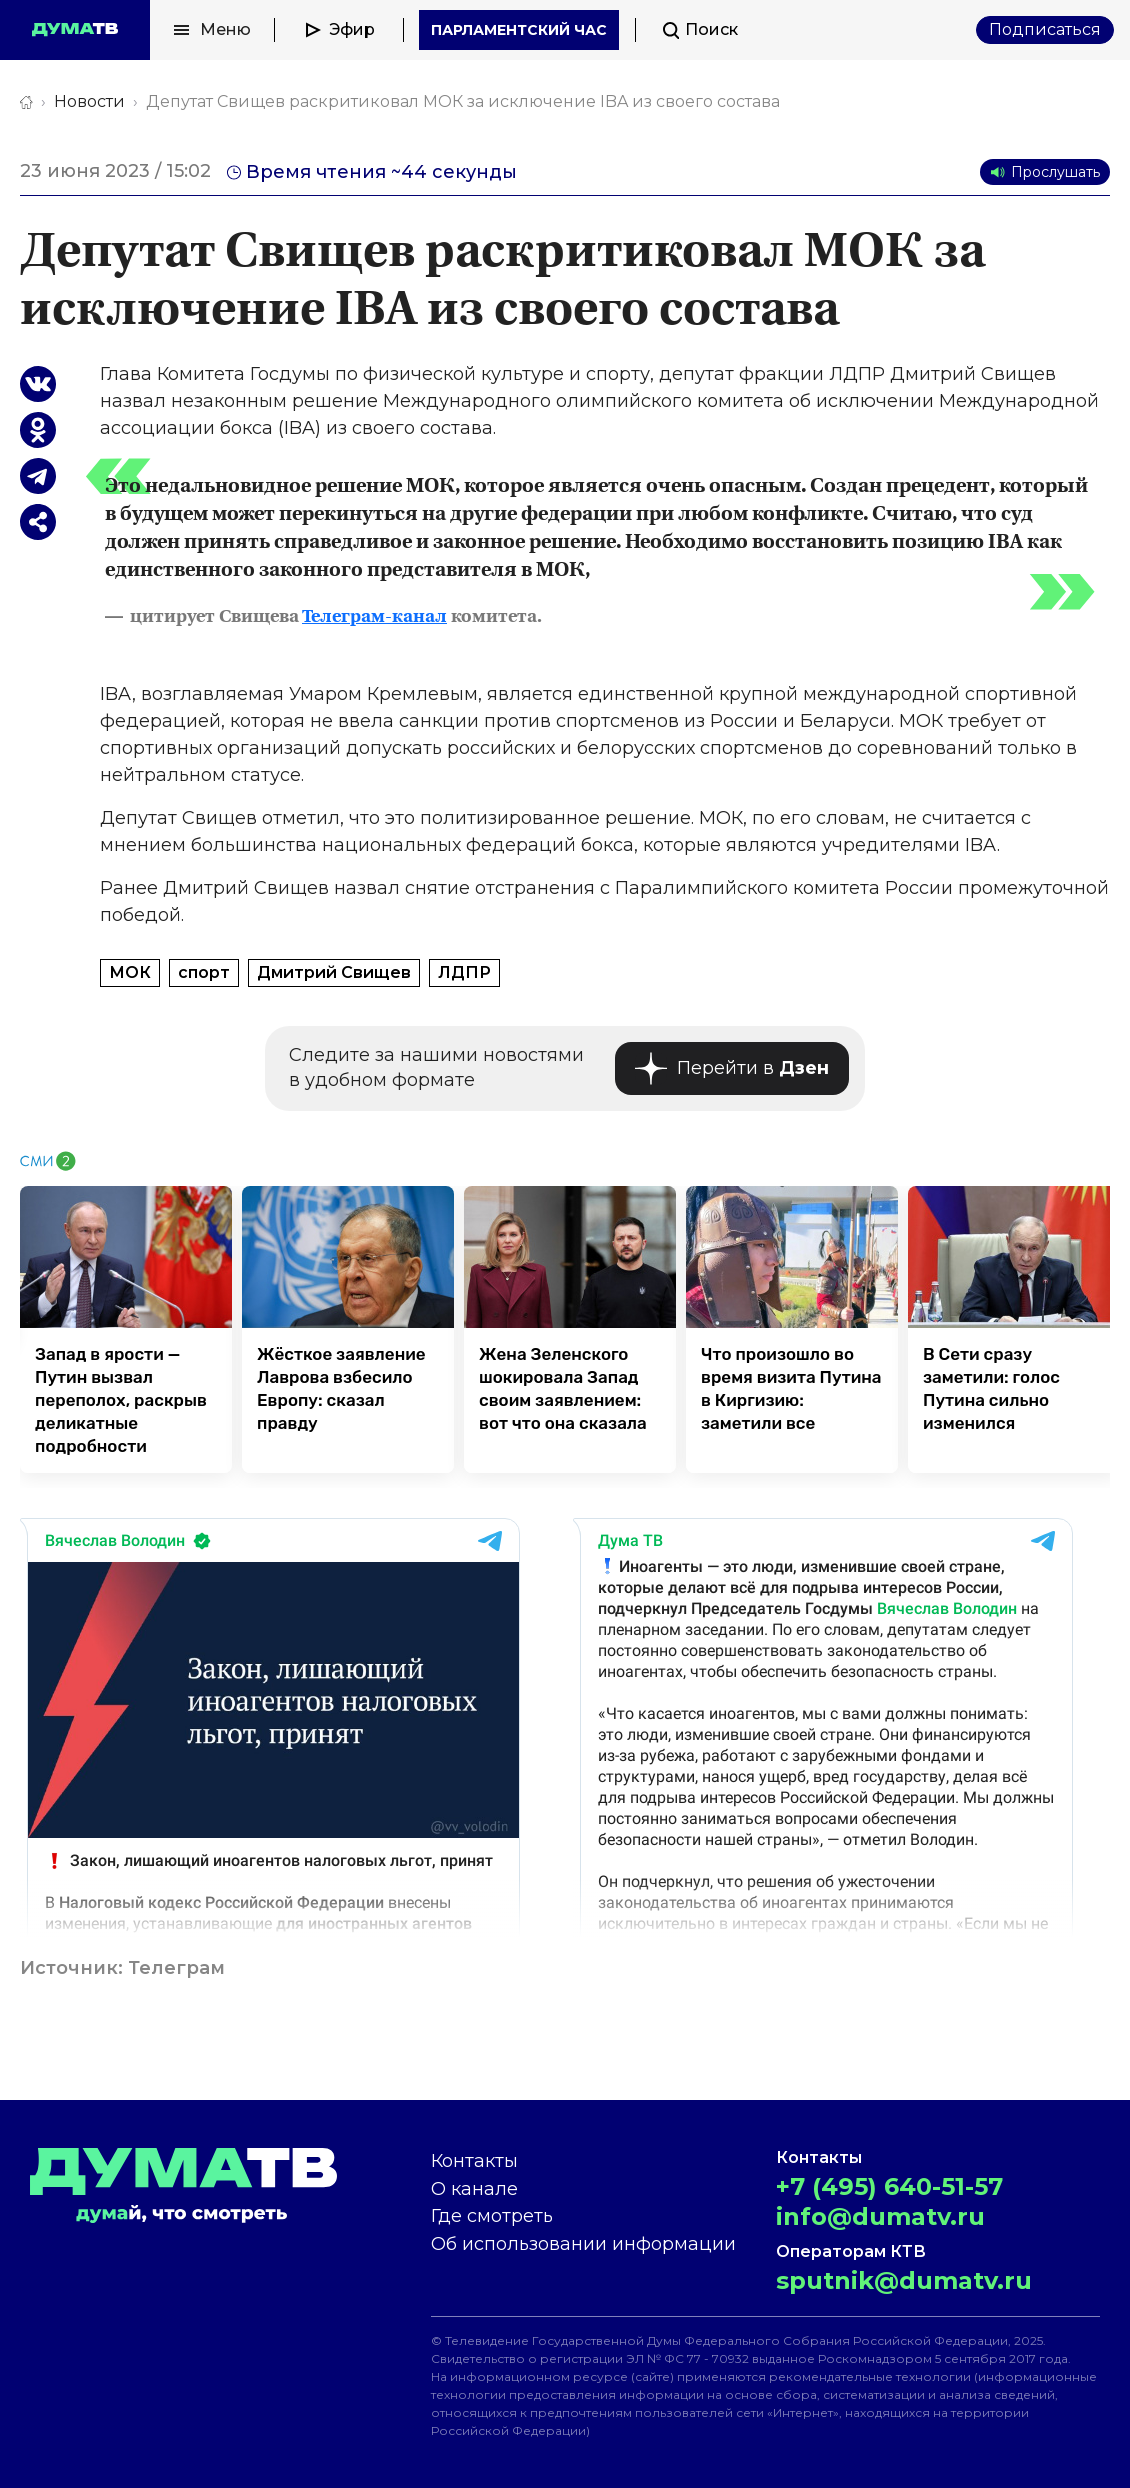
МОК (130, 972)
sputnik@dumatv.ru (904, 2280)
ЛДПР (464, 972)
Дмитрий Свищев (334, 972)
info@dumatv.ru (880, 2216)
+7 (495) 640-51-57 (889, 2186)
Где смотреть (492, 2216)
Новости (89, 101)
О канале (474, 2189)
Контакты (474, 2161)
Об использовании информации (583, 2244)
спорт (204, 972)
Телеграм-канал (374, 617)
